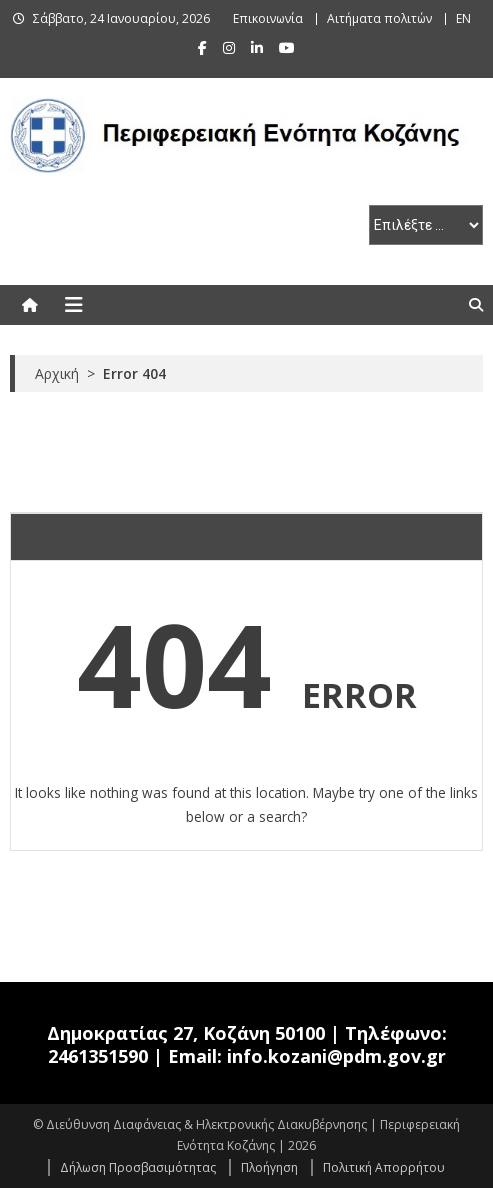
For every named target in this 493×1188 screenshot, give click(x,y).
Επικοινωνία (268, 18)
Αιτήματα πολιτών (379, 18)
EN (463, 18)
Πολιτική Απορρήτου (384, 1167)
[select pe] (426, 225)
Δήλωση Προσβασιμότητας (138, 1167)
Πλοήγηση (269, 1167)
